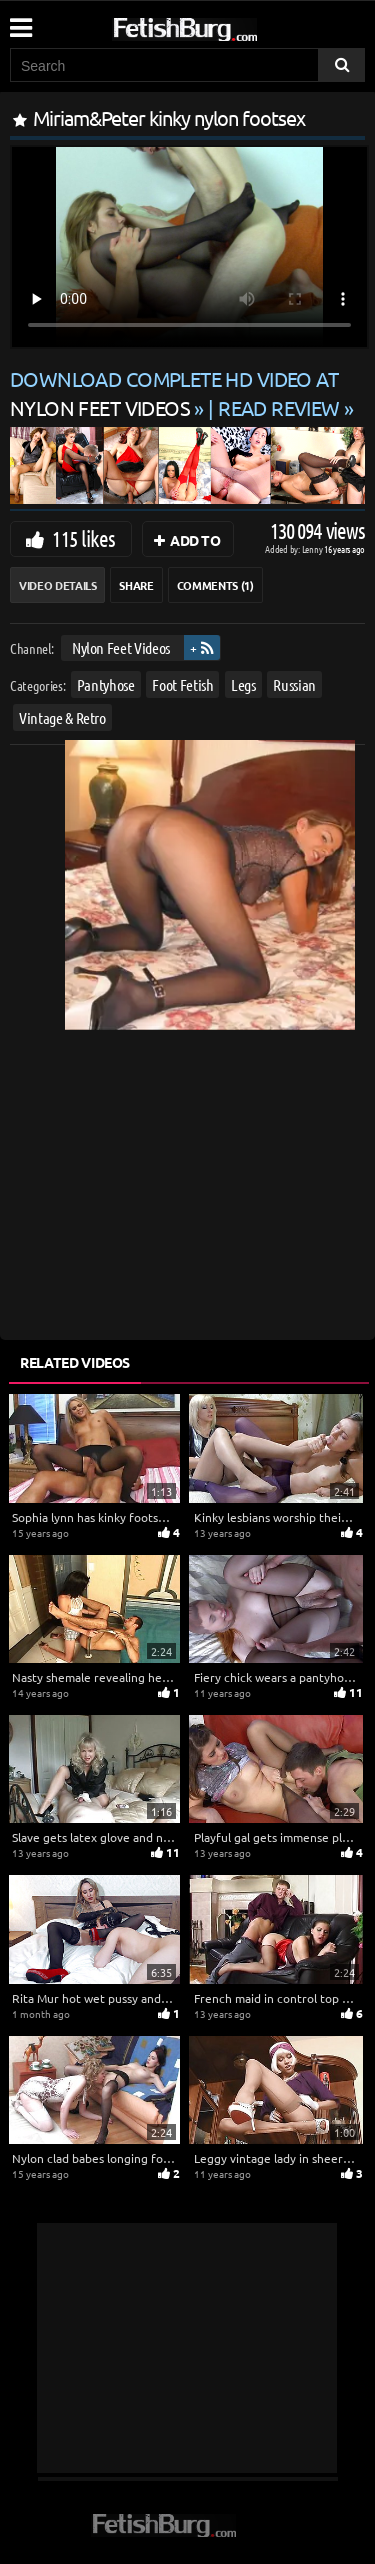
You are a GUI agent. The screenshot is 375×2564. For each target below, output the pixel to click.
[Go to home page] (223, 25)
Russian (294, 684)
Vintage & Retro (62, 717)
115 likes (83, 538)
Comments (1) (215, 585)
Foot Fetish (182, 684)
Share (136, 585)
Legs (243, 684)
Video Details (57, 585)
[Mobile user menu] (20, 21)
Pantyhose (106, 684)
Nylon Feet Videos (121, 647)
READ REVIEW (279, 407)
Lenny (313, 548)
